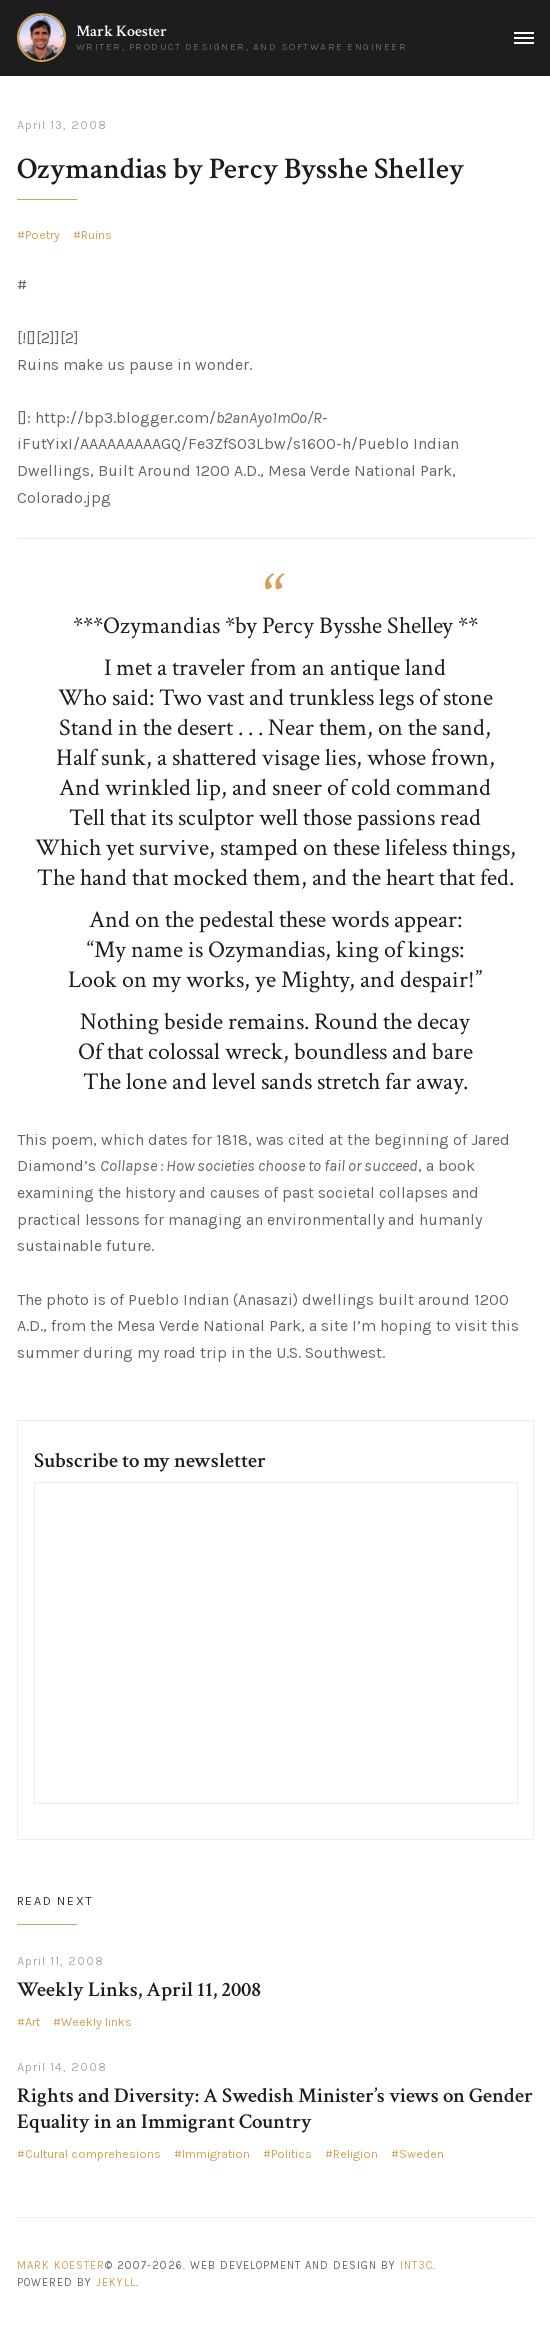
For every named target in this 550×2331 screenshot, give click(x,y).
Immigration (216, 2154)
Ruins (96, 235)
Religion (355, 2154)
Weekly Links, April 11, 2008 (139, 1989)
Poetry (42, 235)
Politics (291, 2154)
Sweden (421, 2154)
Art (32, 2022)
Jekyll (116, 2282)
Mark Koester (121, 31)
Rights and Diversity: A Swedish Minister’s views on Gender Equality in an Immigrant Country (275, 2108)
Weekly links (96, 2022)
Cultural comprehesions (93, 2154)
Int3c (416, 2265)
